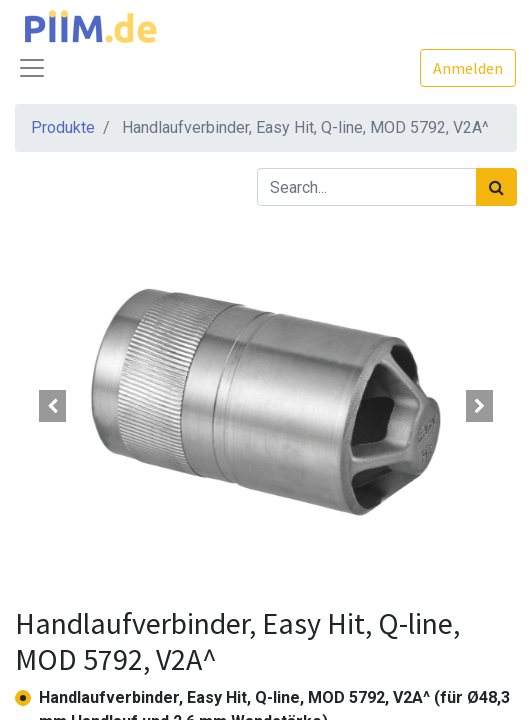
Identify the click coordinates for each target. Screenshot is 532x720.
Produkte (63, 127)
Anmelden (468, 68)
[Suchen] (496, 187)
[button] (52, 406)
